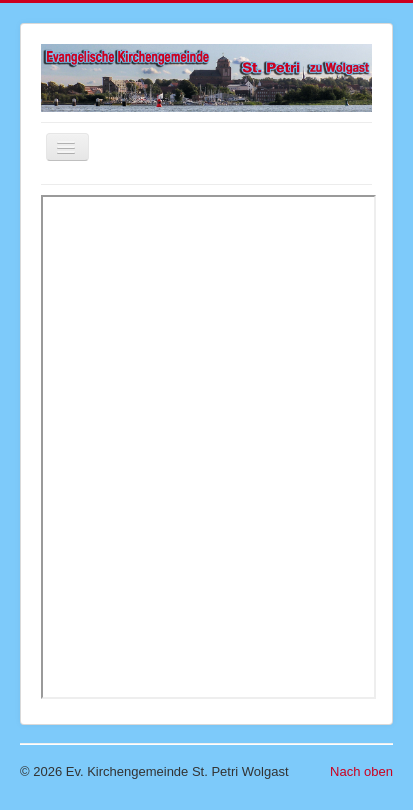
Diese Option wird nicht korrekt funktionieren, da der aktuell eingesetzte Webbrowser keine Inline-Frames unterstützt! (208, 447)
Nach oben (361, 771)
